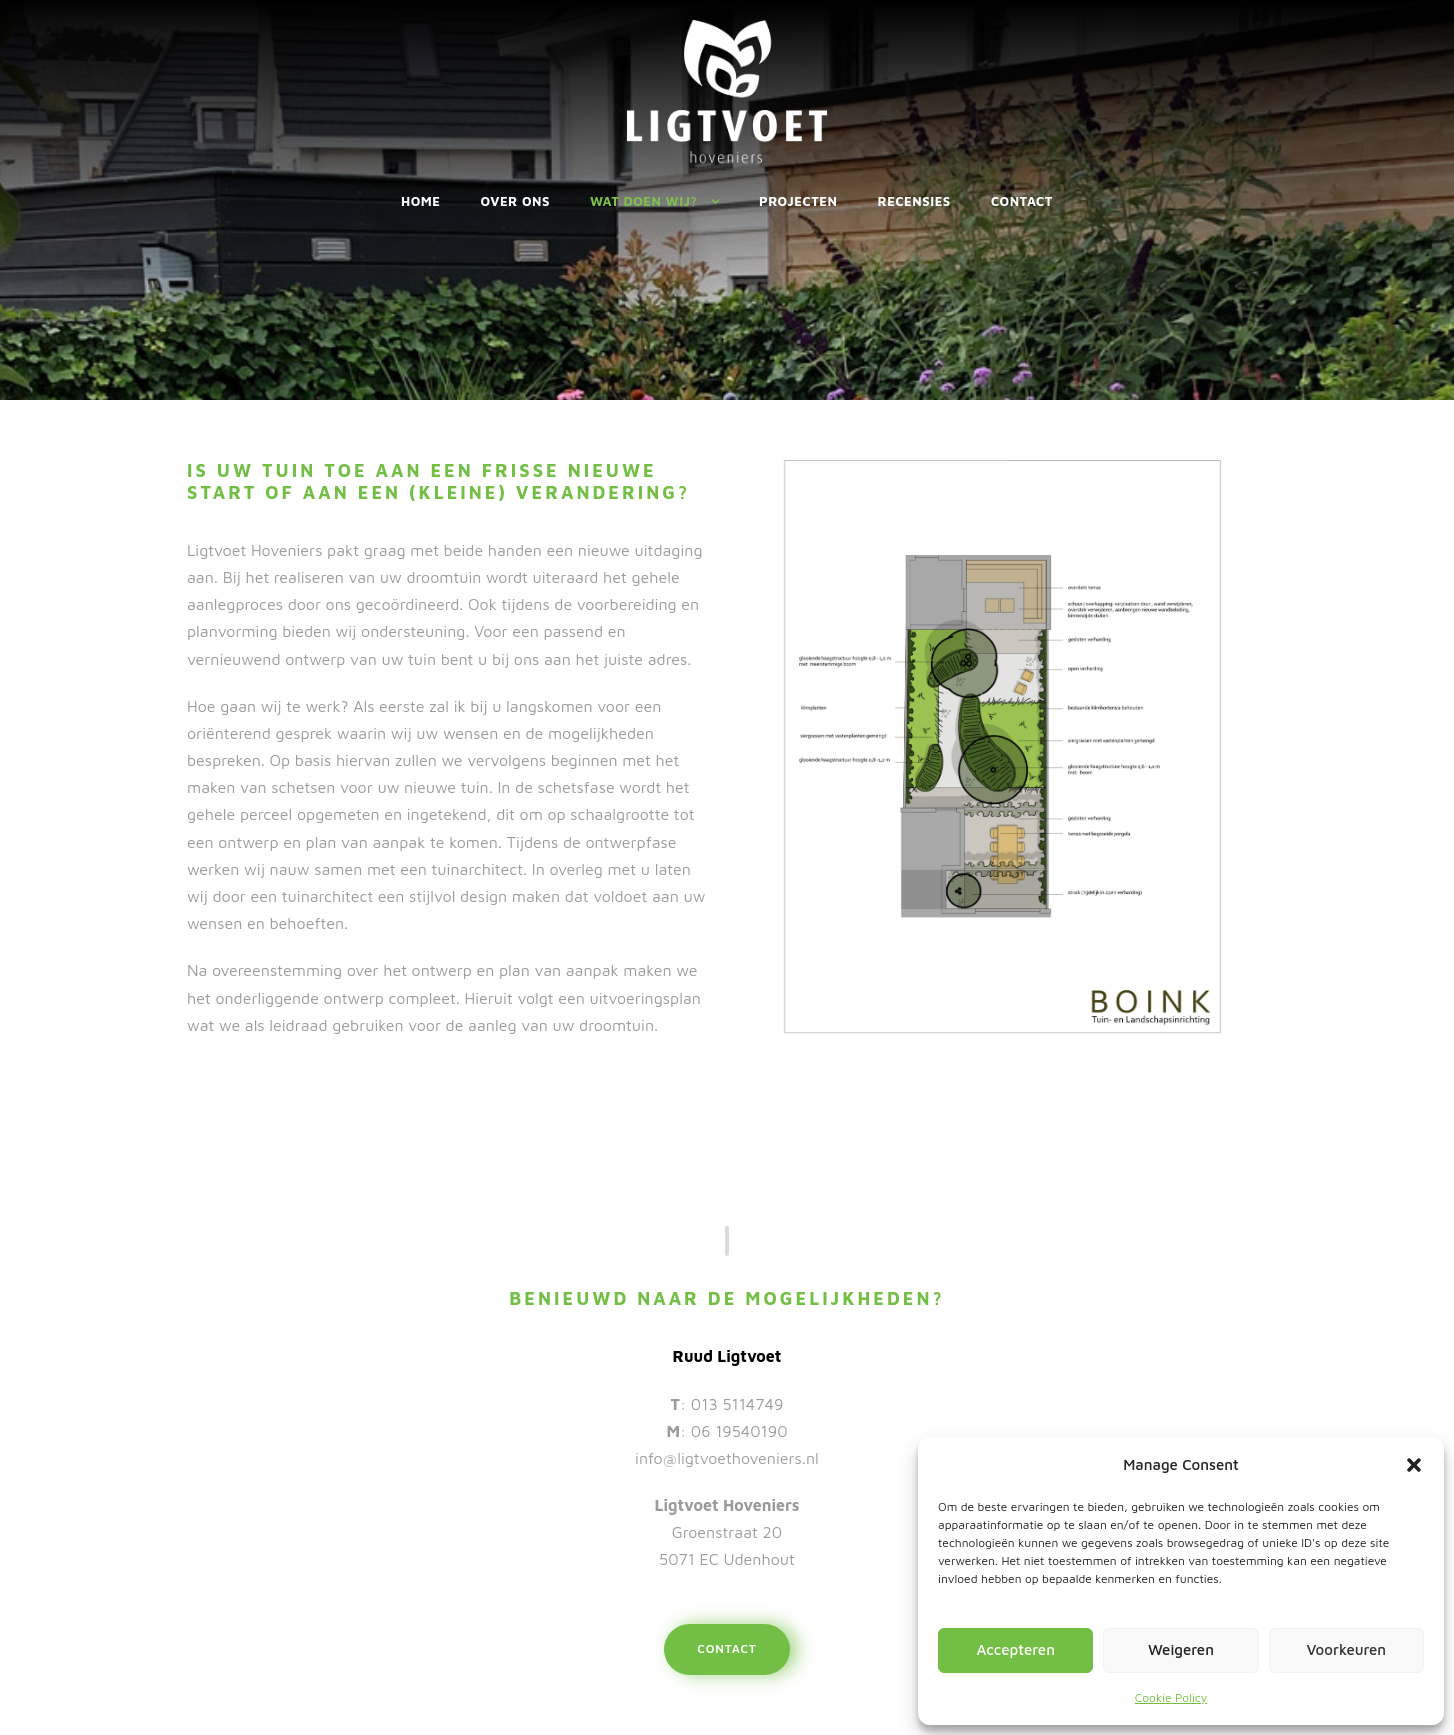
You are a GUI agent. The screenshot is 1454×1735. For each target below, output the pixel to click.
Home (421, 201)
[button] (1414, 1465)
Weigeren (1181, 1649)
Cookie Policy (1171, 1697)
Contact (1022, 201)
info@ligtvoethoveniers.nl (727, 1458)
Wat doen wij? (644, 201)
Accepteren (1015, 1649)
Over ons (515, 201)
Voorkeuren (1346, 1649)
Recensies (913, 201)
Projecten (798, 201)
